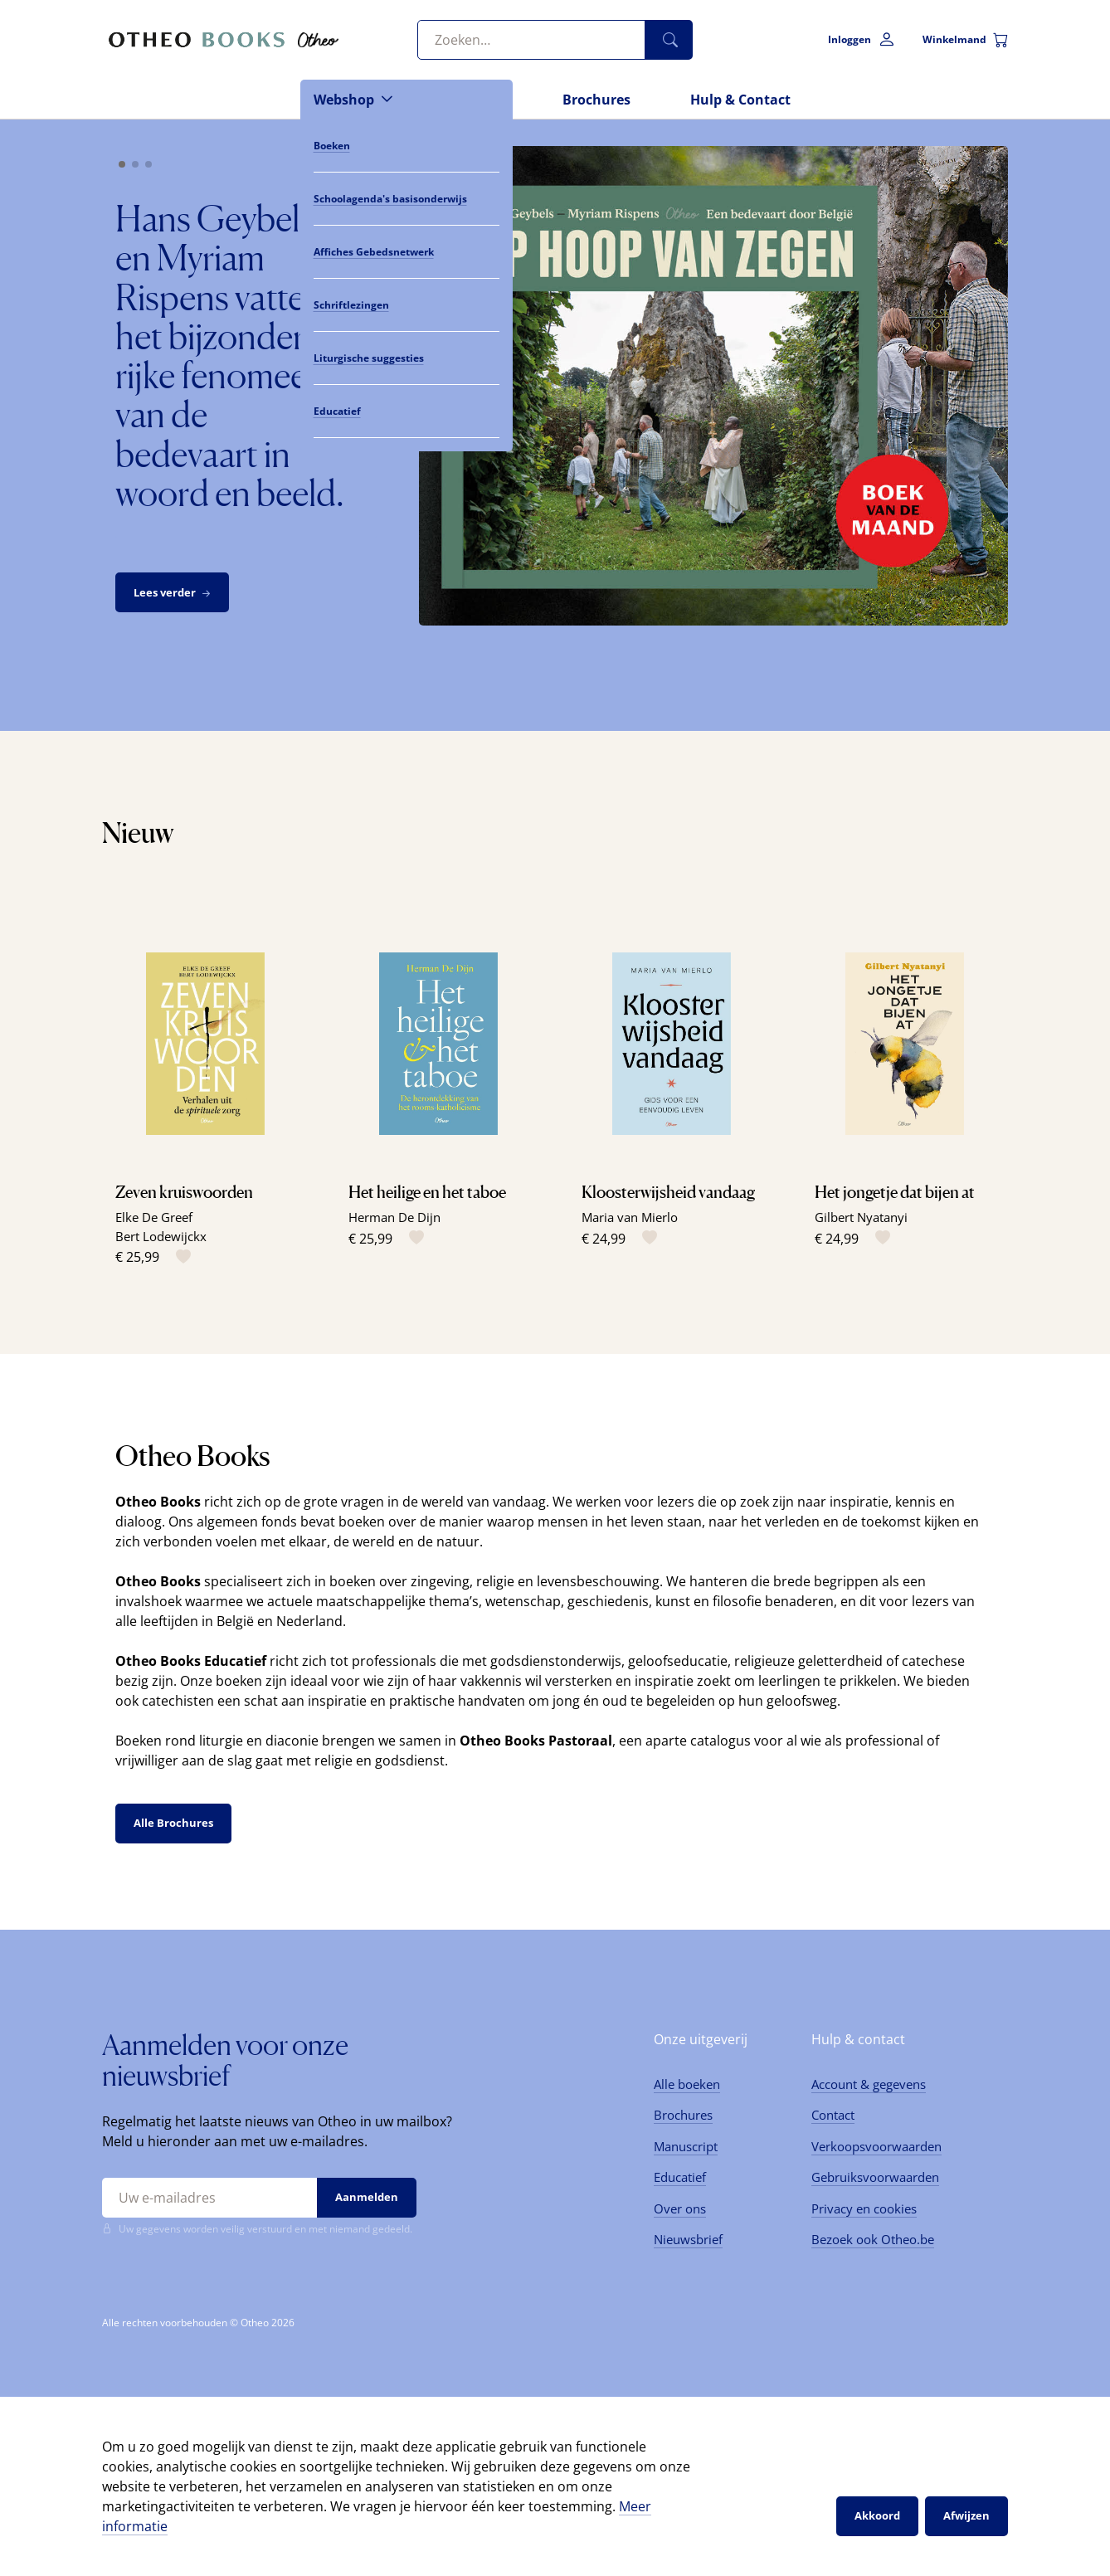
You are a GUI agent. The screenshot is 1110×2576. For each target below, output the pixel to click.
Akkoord (877, 2515)
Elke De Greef (153, 1217)
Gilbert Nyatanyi (861, 1217)
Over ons (680, 2208)
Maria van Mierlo (630, 1217)
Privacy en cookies (864, 2208)
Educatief (680, 2177)
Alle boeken (687, 2084)
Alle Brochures (173, 1822)
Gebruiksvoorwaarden (875, 2177)
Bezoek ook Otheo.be (872, 2239)
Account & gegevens (868, 2084)
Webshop (344, 99)
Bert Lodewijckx (161, 1236)
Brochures (596, 99)
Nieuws (478, 99)
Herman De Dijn (394, 1217)
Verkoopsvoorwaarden (876, 2146)
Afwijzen (966, 2515)
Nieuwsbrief (688, 2239)
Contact (832, 2114)
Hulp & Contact (740, 99)
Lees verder (174, 593)
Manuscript (686, 2146)
